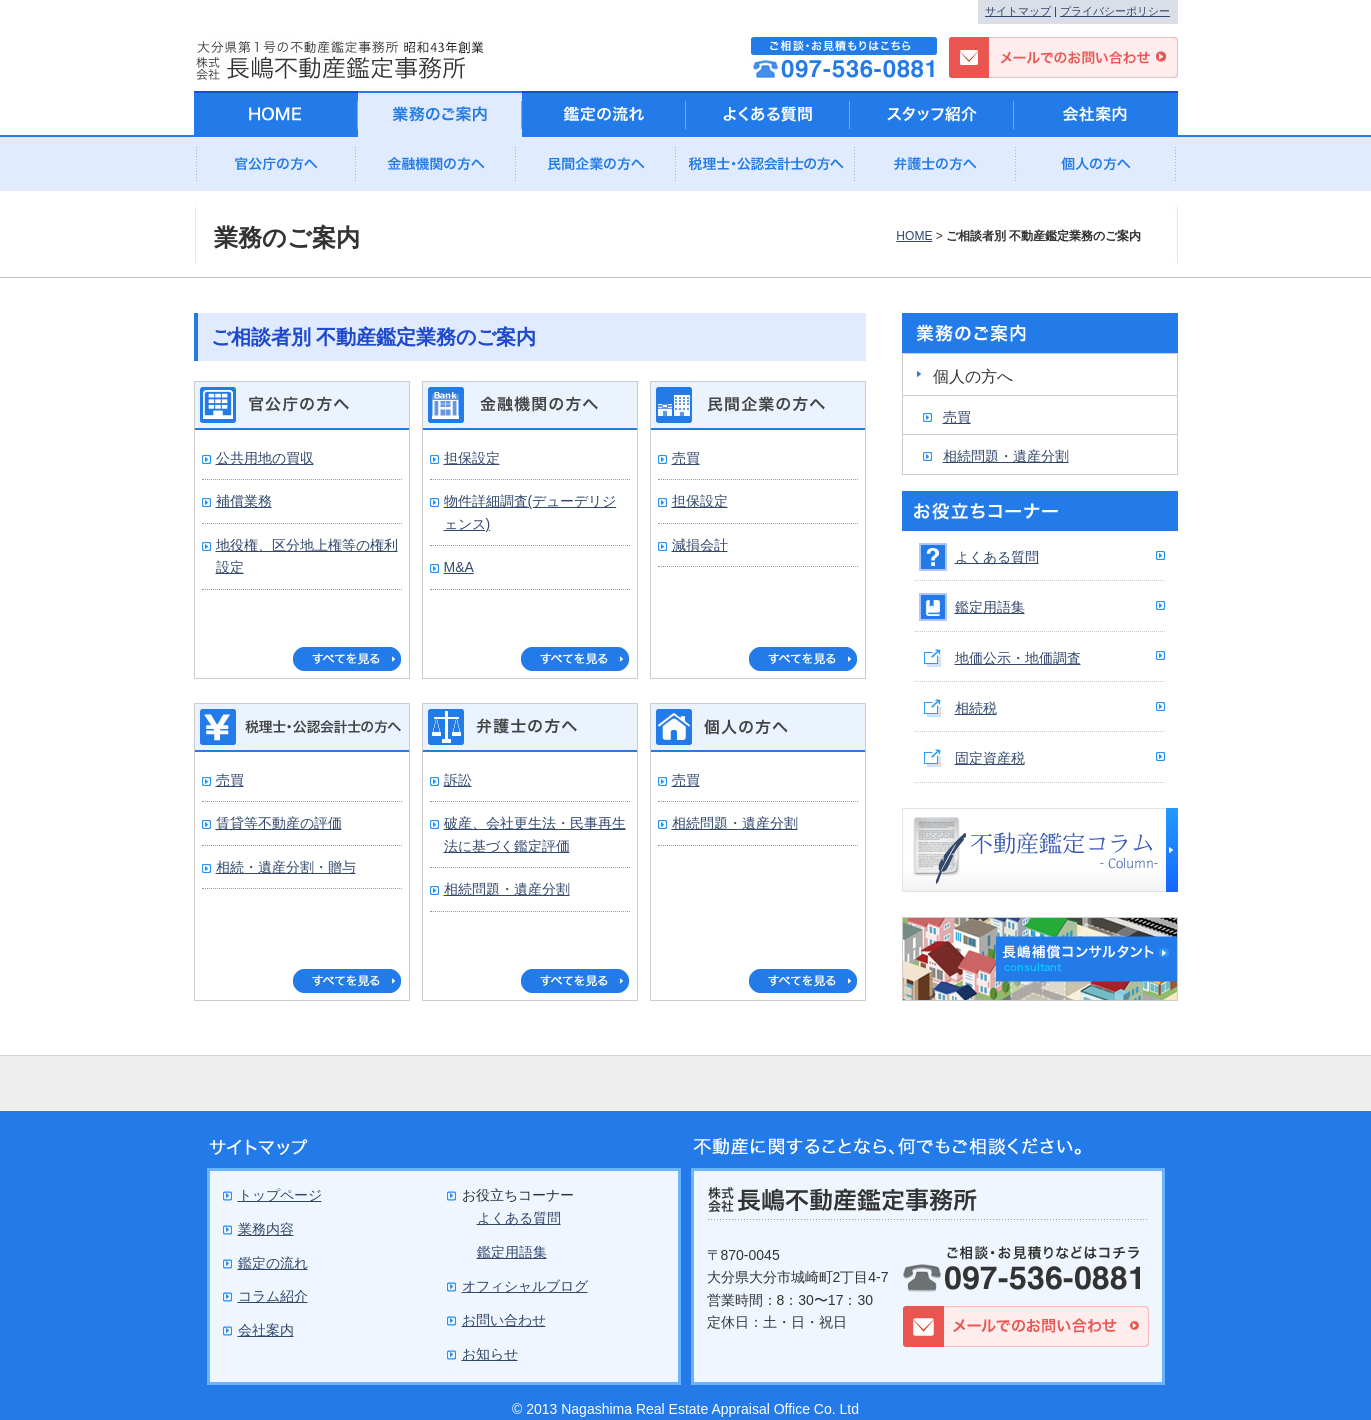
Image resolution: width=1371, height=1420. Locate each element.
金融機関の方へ (436, 169)
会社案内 (1096, 114)
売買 (686, 458)
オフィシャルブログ (525, 1286)
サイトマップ (1018, 11)
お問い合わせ (504, 1320)
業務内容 (266, 1229)
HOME (914, 236)
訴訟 (458, 780)
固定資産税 (990, 758)
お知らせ (490, 1354)
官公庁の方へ (276, 169)
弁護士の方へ (936, 169)
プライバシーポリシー (1115, 11)
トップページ (280, 1195)
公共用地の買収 (265, 458)
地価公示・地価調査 (1018, 658)
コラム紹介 (273, 1296)
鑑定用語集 (990, 607)
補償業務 (244, 501)
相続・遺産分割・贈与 (286, 867)
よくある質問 (997, 557)
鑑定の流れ (604, 114)
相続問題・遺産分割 (507, 889)
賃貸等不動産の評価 (279, 823)
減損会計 (700, 545)
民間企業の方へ (596, 169)
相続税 (976, 708)
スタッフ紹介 (932, 114)
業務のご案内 (440, 114)
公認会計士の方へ (766, 169)
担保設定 (472, 458)
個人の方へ (1096, 169)
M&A (459, 567)
